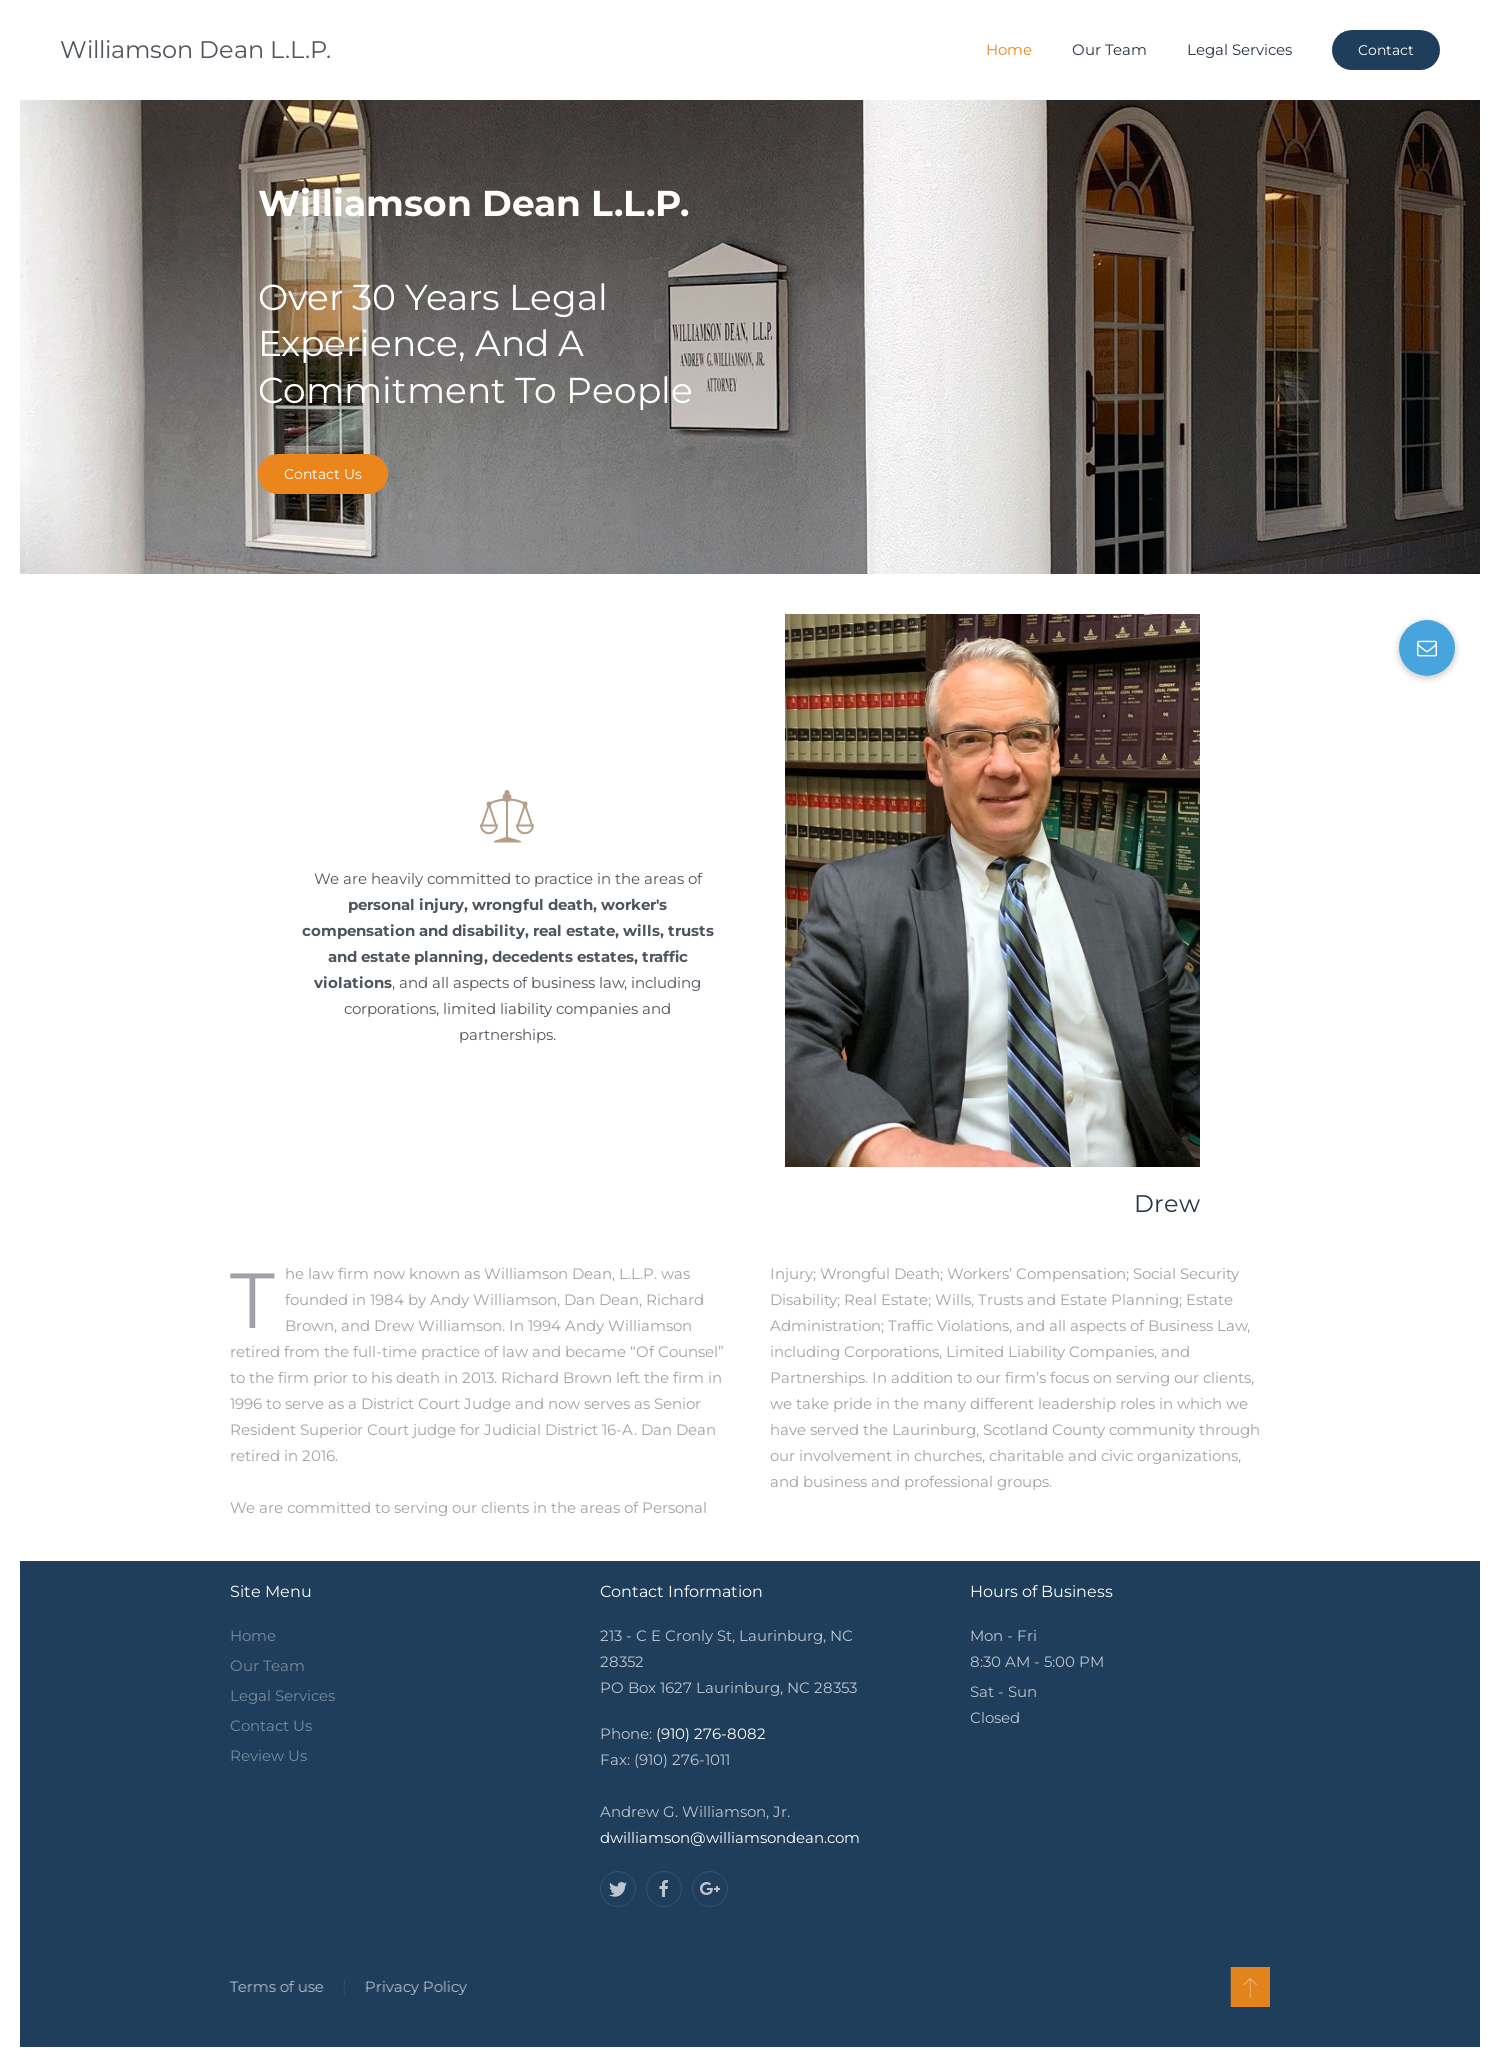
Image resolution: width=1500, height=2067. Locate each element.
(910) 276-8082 (711, 1733)
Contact (1386, 50)
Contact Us (323, 474)
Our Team (1109, 49)
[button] (1427, 648)
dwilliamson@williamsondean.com (730, 1837)
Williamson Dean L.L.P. (195, 49)
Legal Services (1239, 49)
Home (1009, 49)
